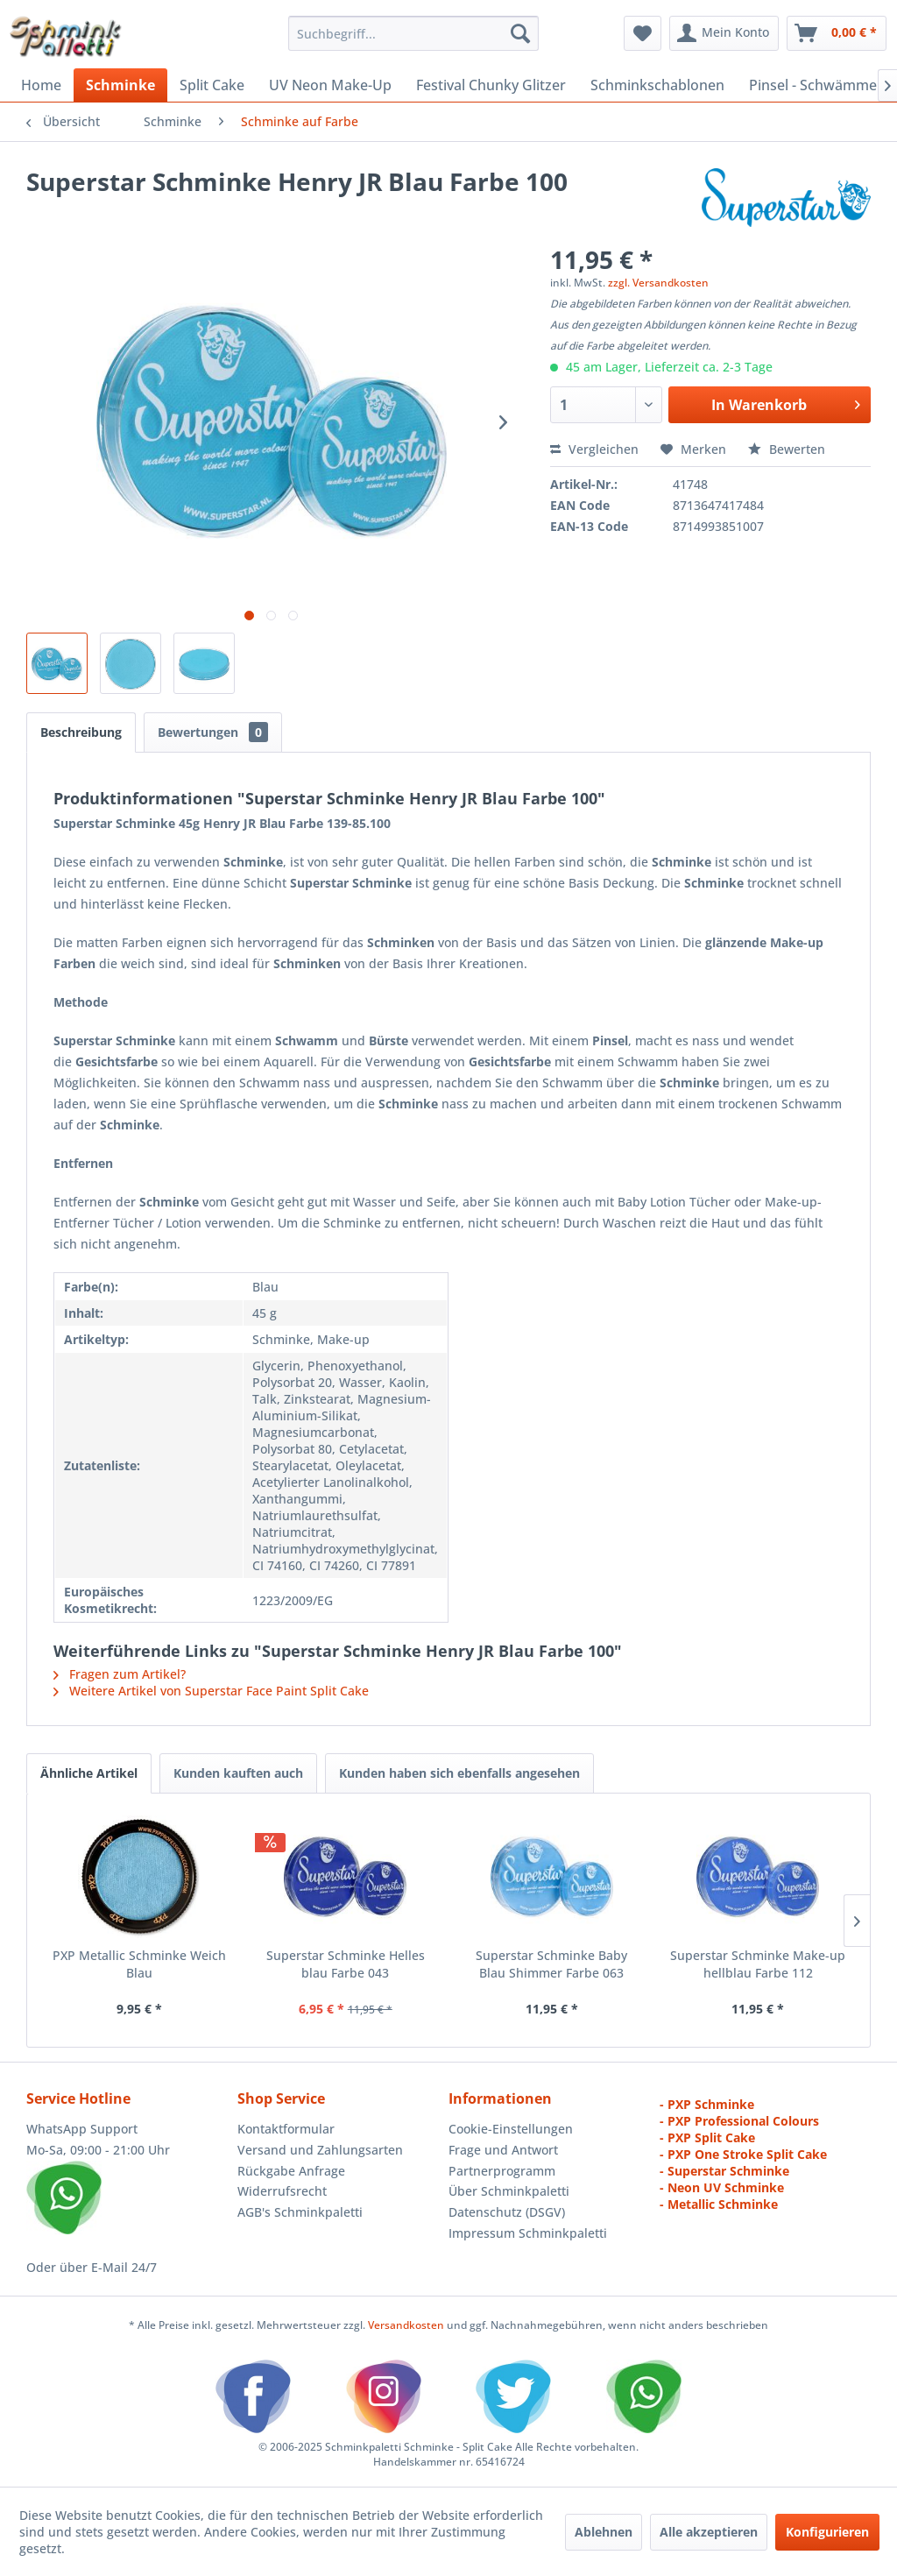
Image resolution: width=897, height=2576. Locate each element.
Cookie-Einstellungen (510, 2128)
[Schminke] (120, 85)
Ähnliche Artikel (89, 1773)
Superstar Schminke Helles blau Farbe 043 (345, 1964)
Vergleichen (594, 449)
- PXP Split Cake (707, 2137)
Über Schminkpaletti (508, 2191)
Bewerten (786, 449)
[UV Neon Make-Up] (330, 85)
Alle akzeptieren (709, 2531)
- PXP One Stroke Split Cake (743, 2154)
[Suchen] (520, 33)
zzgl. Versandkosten (658, 282)
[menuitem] (414, 33)
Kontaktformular (286, 2128)
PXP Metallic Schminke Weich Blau (139, 1964)
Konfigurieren (827, 2531)
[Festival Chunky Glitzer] (491, 85)
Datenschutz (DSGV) (506, 2212)
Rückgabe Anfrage (291, 2170)
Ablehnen (603, 2531)
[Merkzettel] (642, 33)
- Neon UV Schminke (722, 2187)
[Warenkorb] (836, 33)
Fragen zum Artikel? (119, 1674)
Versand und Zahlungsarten (320, 2149)
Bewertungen (213, 732)
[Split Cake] (212, 85)
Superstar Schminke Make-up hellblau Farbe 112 (757, 1964)
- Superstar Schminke (724, 2170)
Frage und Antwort (503, 2149)
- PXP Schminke (707, 2104)
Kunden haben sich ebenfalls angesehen (459, 1773)
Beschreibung (81, 732)
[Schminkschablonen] (657, 85)
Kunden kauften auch (238, 1773)
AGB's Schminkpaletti (300, 2212)
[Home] (41, 85)
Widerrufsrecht (282, 2191)
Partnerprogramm (501, 2170)
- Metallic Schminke (719, 2204)
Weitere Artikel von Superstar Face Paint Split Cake (211, 1690)
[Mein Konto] (724, 33)
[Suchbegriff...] (414, 33)
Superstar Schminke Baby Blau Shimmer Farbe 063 (551, 1964)
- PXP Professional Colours (739, 2120)
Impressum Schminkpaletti (527, 2233)
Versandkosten (406, 2325)
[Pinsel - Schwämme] (813, 85)
